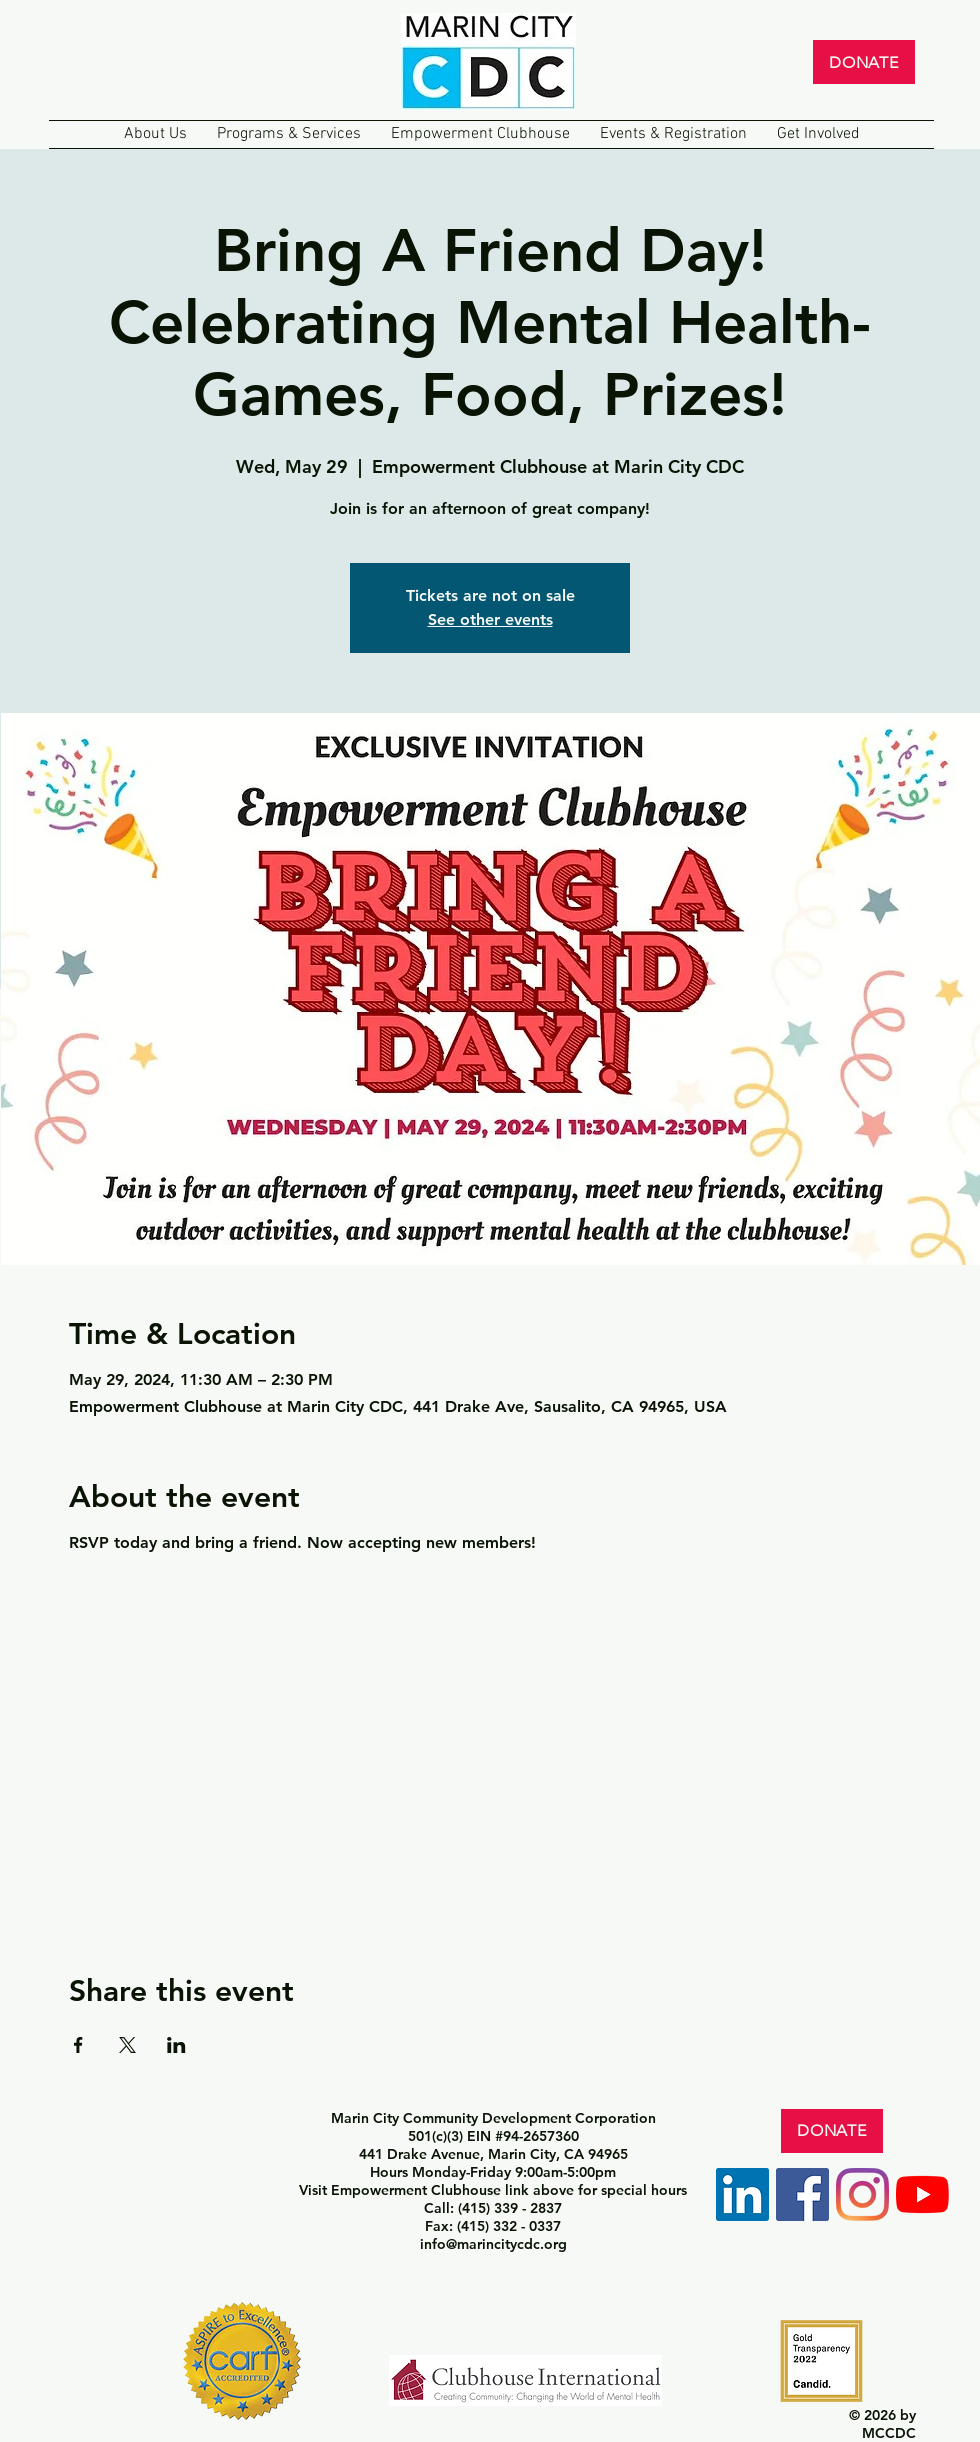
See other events (490, 619)
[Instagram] (862, 2194)
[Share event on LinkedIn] (176, 2045)
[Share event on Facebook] (78, 2045)
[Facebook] (802, 2194)
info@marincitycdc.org (493, 2244)
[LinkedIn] (742, 2194)
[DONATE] (864, 62)
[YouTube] (922, 2194)
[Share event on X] (127, 2045)
